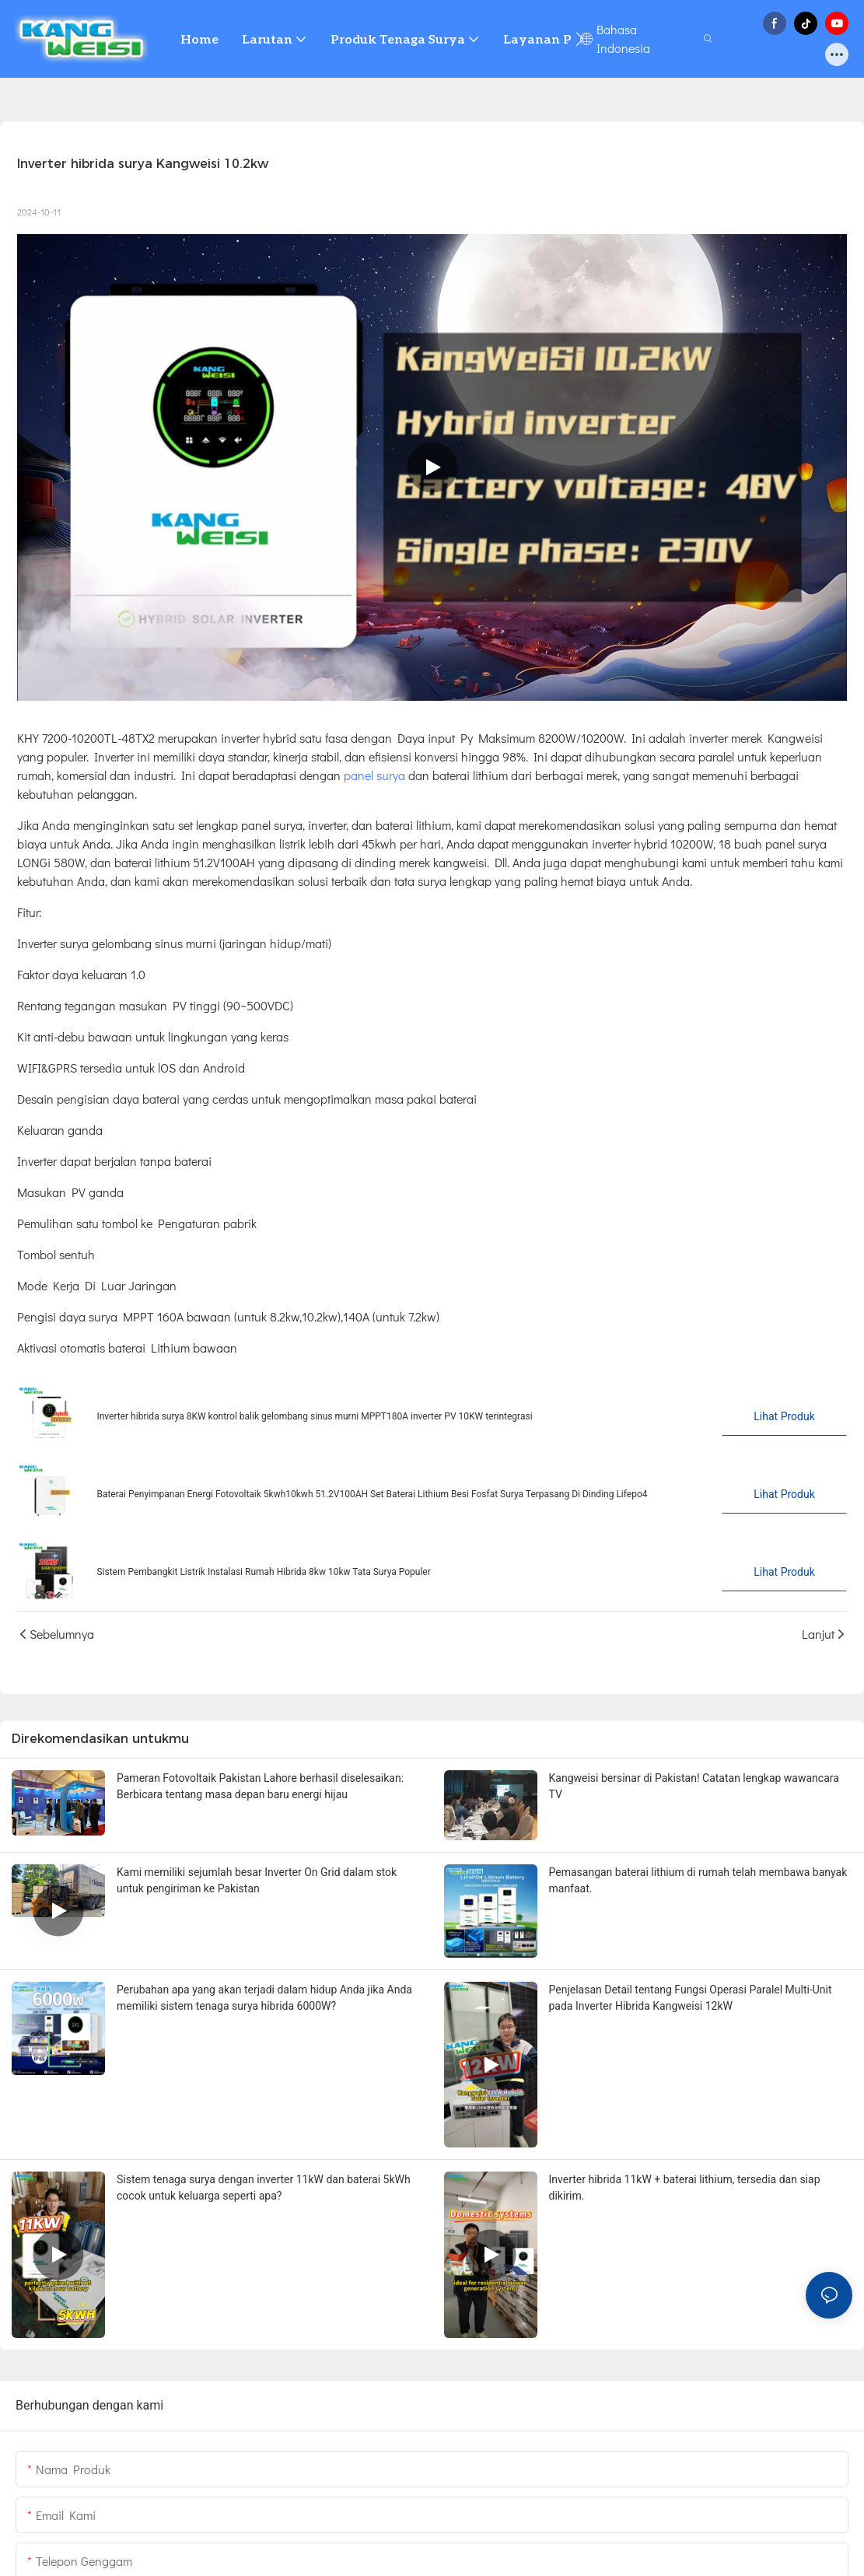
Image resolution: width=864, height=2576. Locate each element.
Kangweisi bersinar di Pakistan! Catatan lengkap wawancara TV (694, 1786)
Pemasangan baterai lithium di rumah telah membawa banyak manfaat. (698, 1880)
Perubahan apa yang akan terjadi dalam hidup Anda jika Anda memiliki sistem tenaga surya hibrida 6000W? (264, 1997)
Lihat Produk (784, 1416)
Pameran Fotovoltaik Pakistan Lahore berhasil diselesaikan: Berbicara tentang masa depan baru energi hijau (260, 1786)
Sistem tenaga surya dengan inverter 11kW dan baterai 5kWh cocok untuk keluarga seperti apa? (264, 2187)
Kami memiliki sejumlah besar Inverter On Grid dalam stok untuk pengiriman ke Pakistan (257, 1880)
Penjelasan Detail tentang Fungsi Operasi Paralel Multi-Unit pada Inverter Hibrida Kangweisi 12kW (690, 1997)
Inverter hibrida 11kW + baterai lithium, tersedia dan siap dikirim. (684, 2187)
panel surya (373, 775)
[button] (579, 39)
